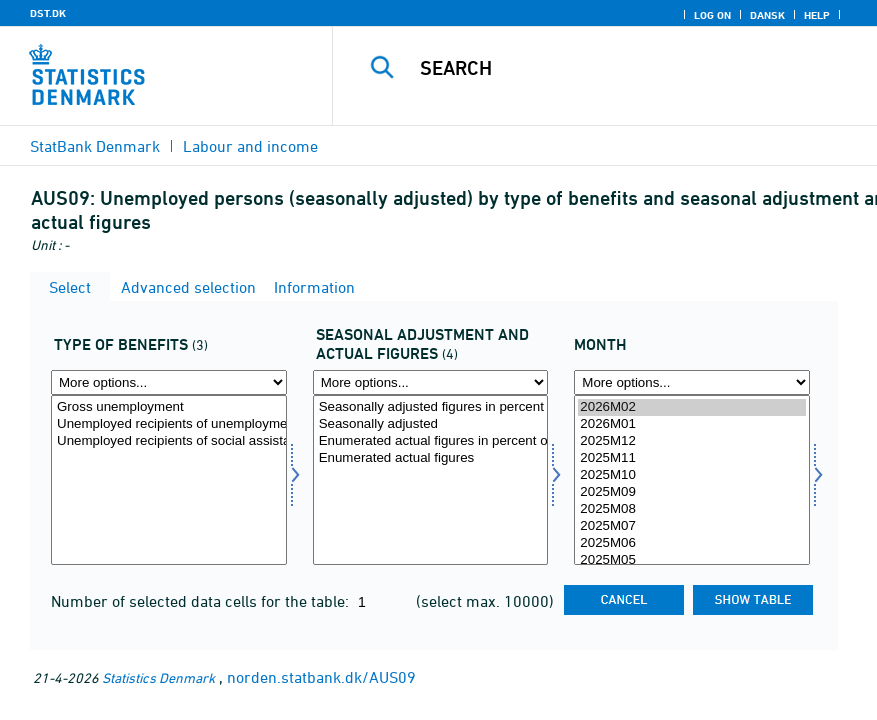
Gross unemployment (169, 407)
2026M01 (692, 424)
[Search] (627, 68)
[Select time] (692, 480)
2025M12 (692, 441)
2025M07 (692, 526)
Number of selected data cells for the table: (202, 601)
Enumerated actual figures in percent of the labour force (431, 441)
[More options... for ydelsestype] (169, 382)
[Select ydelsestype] (169, 480)
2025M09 (692, 492)
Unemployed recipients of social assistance (169, 441)
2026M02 (692, 407)
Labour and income (250, 146)
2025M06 (692, 543)
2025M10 (692, 475)
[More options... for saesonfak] (431, 382)
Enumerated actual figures (431, 458)
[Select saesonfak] (431, 480)
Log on (712, 15)
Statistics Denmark (158, 677)
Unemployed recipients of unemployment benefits (169, 424)
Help (817, 15)
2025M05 (692, 560)
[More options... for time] (692, 382)
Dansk (767, 15)
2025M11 (692, 458)
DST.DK (48, 13)
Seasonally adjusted (431, 424)
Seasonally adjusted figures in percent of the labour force (431, 407)
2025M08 (692, 509)
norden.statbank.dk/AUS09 (321, 677)
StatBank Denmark (95, 146)
